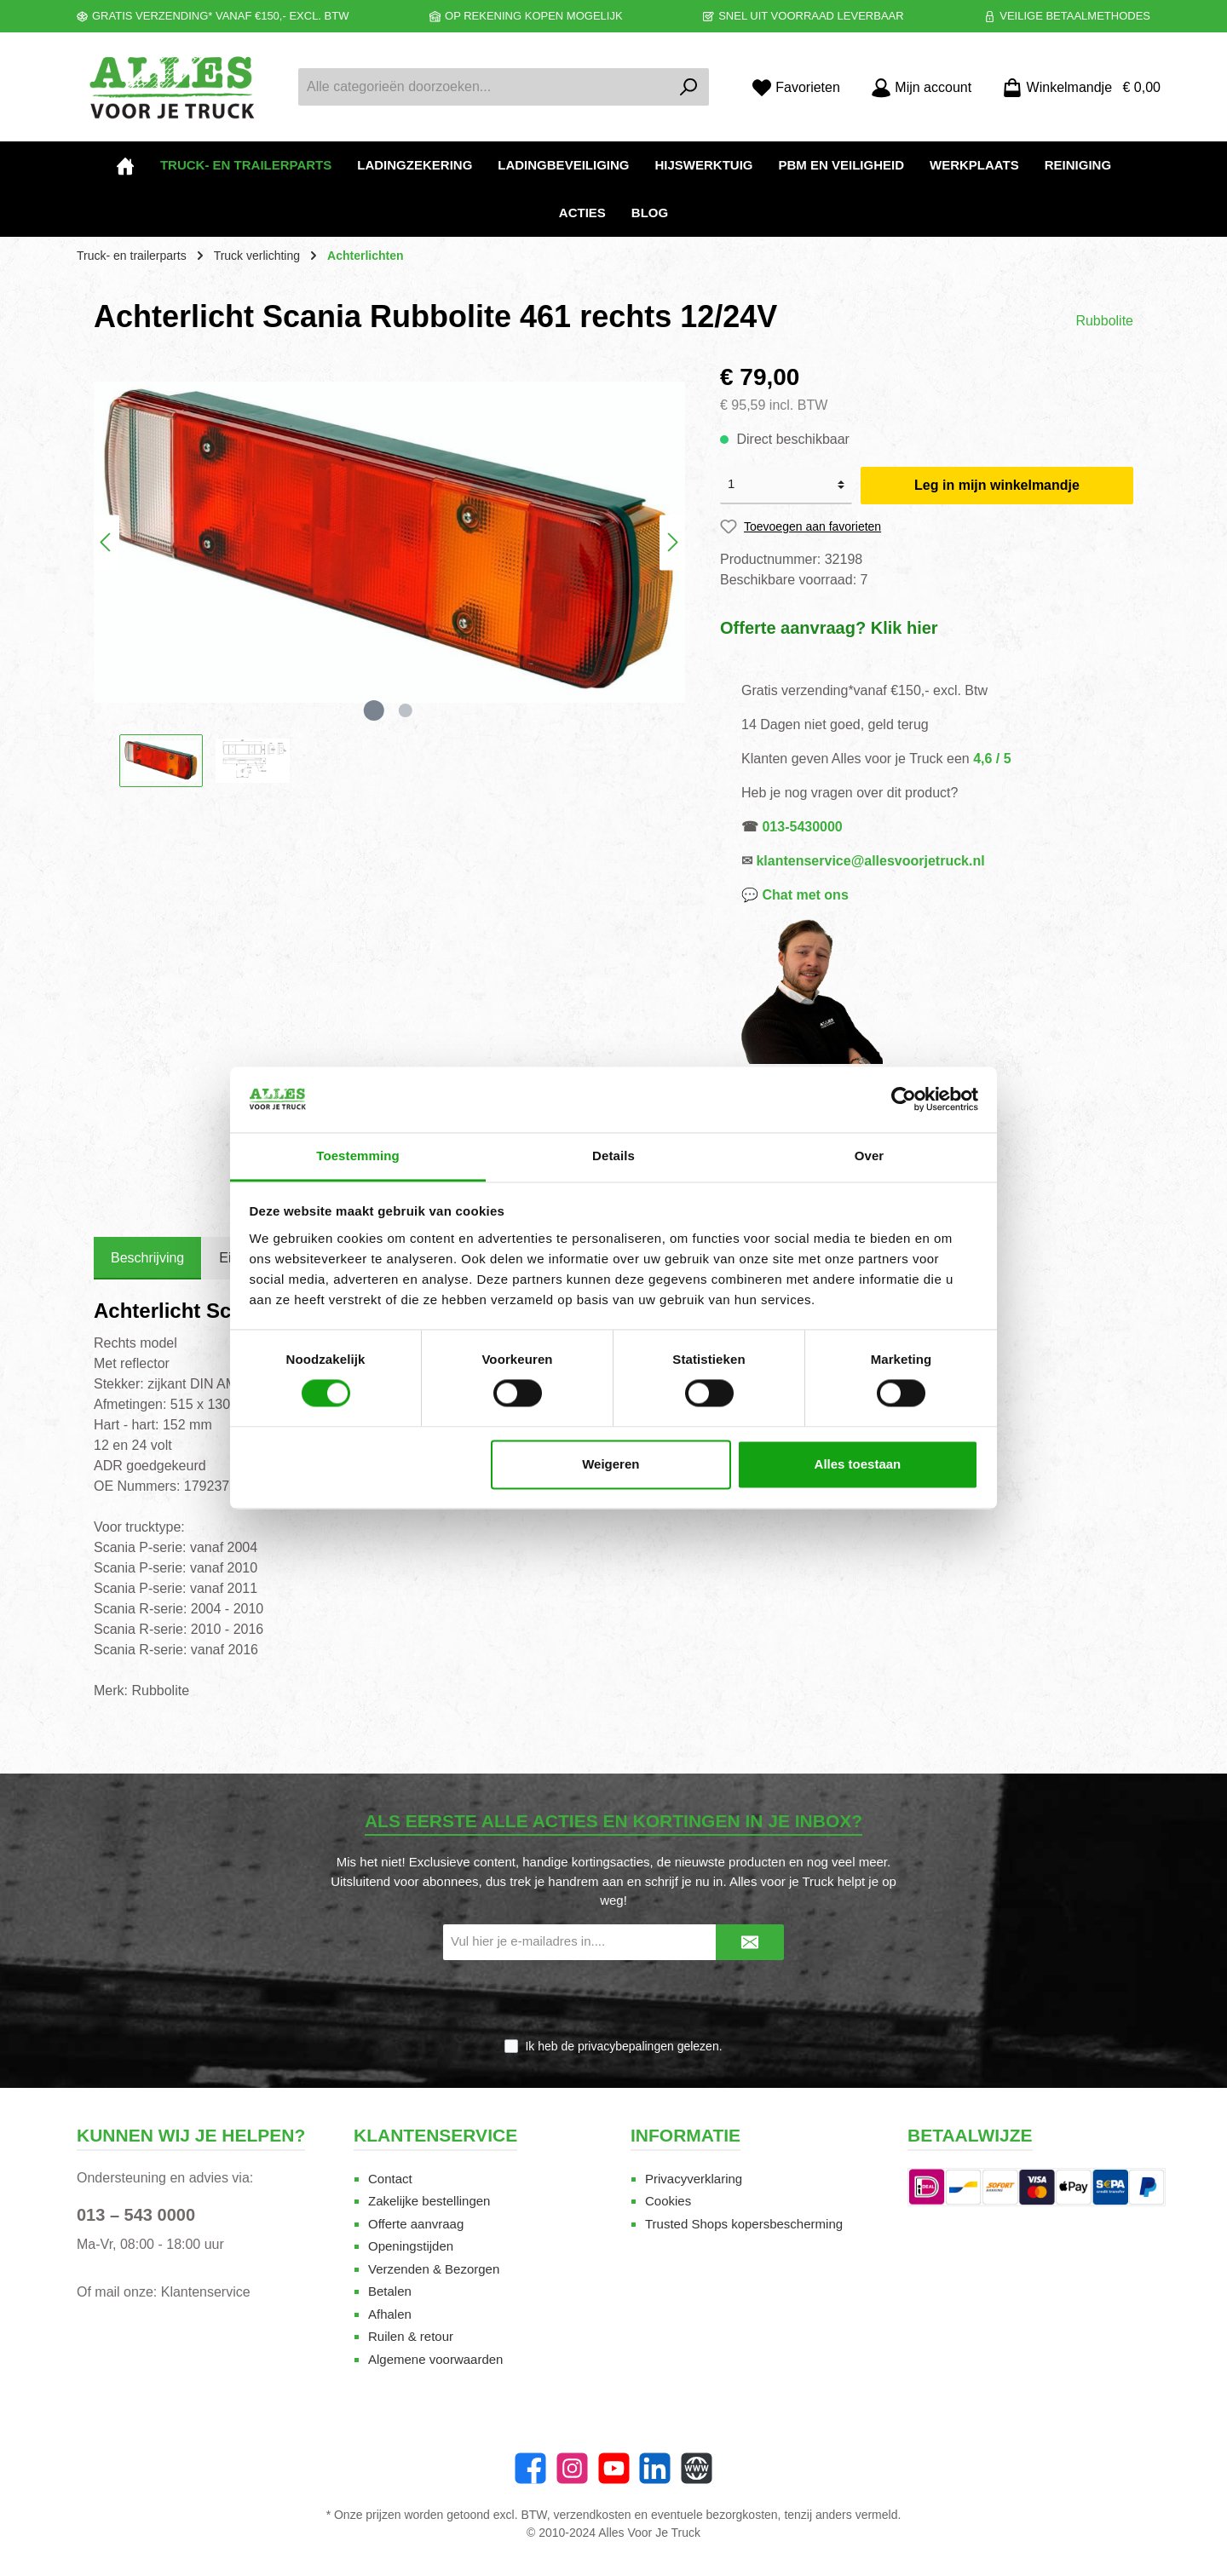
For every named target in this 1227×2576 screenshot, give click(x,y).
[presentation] (613, 2000)
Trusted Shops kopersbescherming (744, 2224)
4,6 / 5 (992, 758)
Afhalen (390, 2314)
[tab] (147, 1258)
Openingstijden (410, 2246)
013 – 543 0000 (136, 2214)
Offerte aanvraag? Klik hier (829, 627)
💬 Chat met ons (795, 895)
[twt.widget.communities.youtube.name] (614, 2468)
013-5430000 (802, 826)
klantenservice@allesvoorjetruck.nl (870, 861)
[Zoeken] (689, 87)
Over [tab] (869, 1155)
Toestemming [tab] (358, 1155)
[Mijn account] (921, 87)
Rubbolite (1104, 320)
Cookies (668, 2201)
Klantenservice (206, 2292)
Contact (390, 2178)
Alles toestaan (858, 1464)
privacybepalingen (626, 2046)
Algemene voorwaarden (435, 2359)
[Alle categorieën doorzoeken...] (484, 87)
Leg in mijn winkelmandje (997, 485)
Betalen (390, 2291)
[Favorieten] (795, 87)
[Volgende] (672, 542)
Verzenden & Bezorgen (433, 2269)
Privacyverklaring (693, 2178)
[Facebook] (530, 2468)
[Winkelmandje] (1076, 87)
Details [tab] (613, 1155)
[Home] (125, 165)
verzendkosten (592, 2514)
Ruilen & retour (410, 2336)
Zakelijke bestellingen (429, 2201)
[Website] (696, 2468)
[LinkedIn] (655, 2468)
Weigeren (610, 1464)
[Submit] (750, 1942)
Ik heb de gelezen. (623, 2046)
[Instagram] (572, 2468)
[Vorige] (106, 542)
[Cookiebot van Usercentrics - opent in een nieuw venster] (903, 1100)
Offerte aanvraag (416, 2224)
